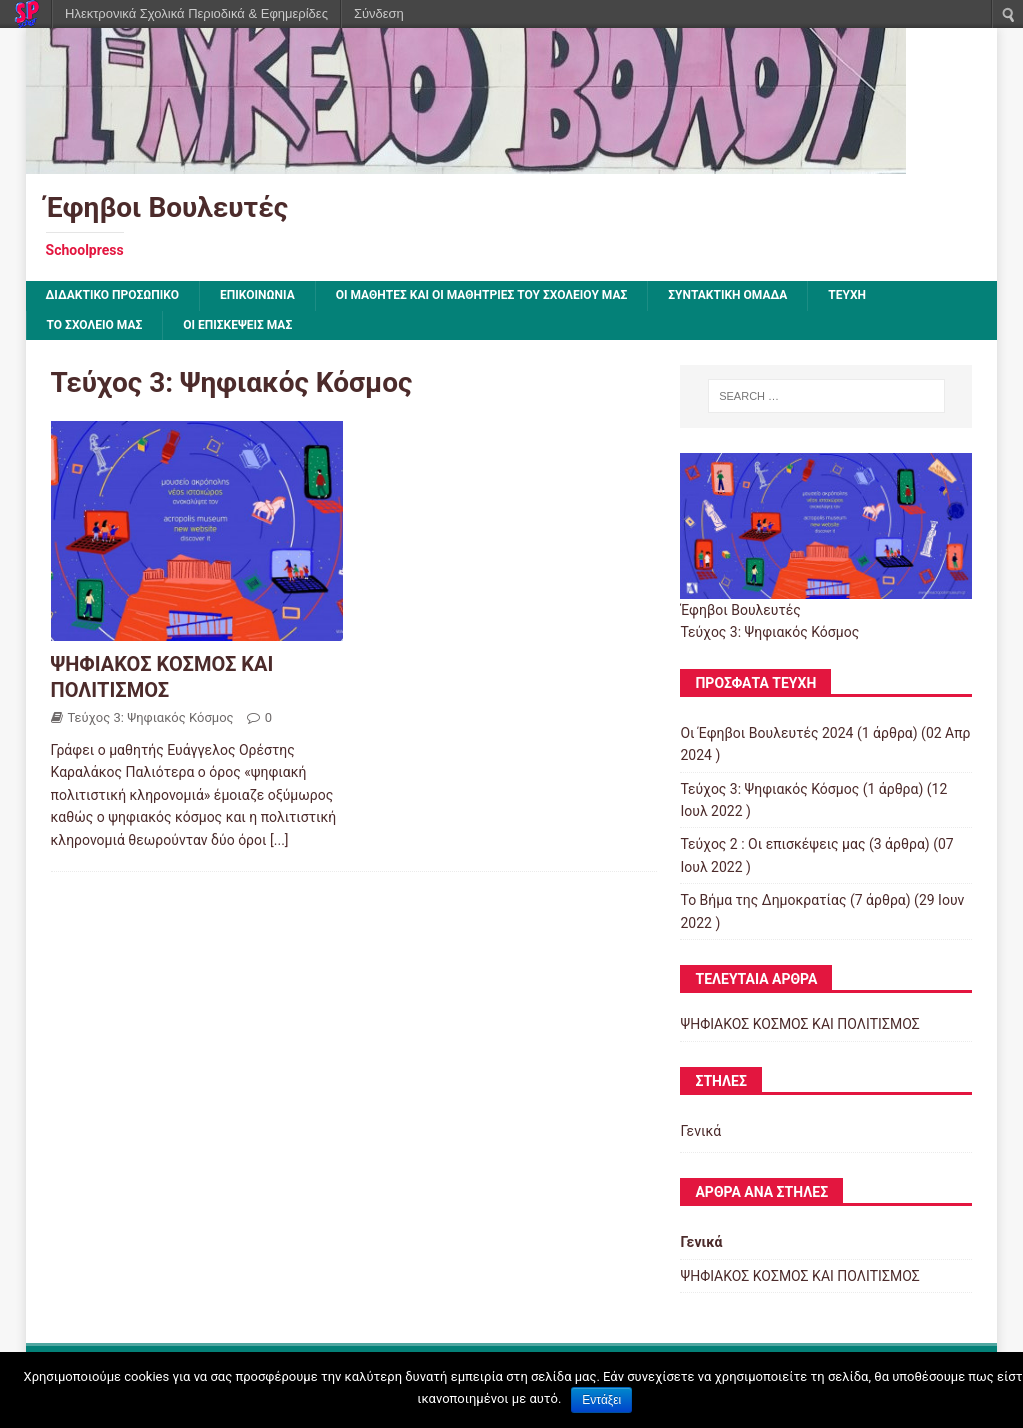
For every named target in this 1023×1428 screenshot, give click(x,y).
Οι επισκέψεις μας (237, 325)
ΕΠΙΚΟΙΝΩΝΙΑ (257, 295)
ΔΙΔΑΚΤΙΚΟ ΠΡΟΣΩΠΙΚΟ (113, 295)
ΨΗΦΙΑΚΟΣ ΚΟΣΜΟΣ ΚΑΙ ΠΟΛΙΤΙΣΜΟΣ (799, 1024)
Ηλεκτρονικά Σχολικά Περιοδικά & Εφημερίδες (196, 13)
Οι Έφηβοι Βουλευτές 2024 (766, 733)
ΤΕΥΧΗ (847, 295)
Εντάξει (601, 1400)
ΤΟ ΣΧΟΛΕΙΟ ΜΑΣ (95, 325)
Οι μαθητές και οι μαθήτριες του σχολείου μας (482, 295)
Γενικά (700, 1131)
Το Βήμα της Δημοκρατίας (763, 900)
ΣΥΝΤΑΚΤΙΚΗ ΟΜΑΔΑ (727, 295)
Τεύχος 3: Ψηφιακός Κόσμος (151, 717)
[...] (279, 840)
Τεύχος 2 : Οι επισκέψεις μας (772, 844)
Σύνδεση (379, 13)
